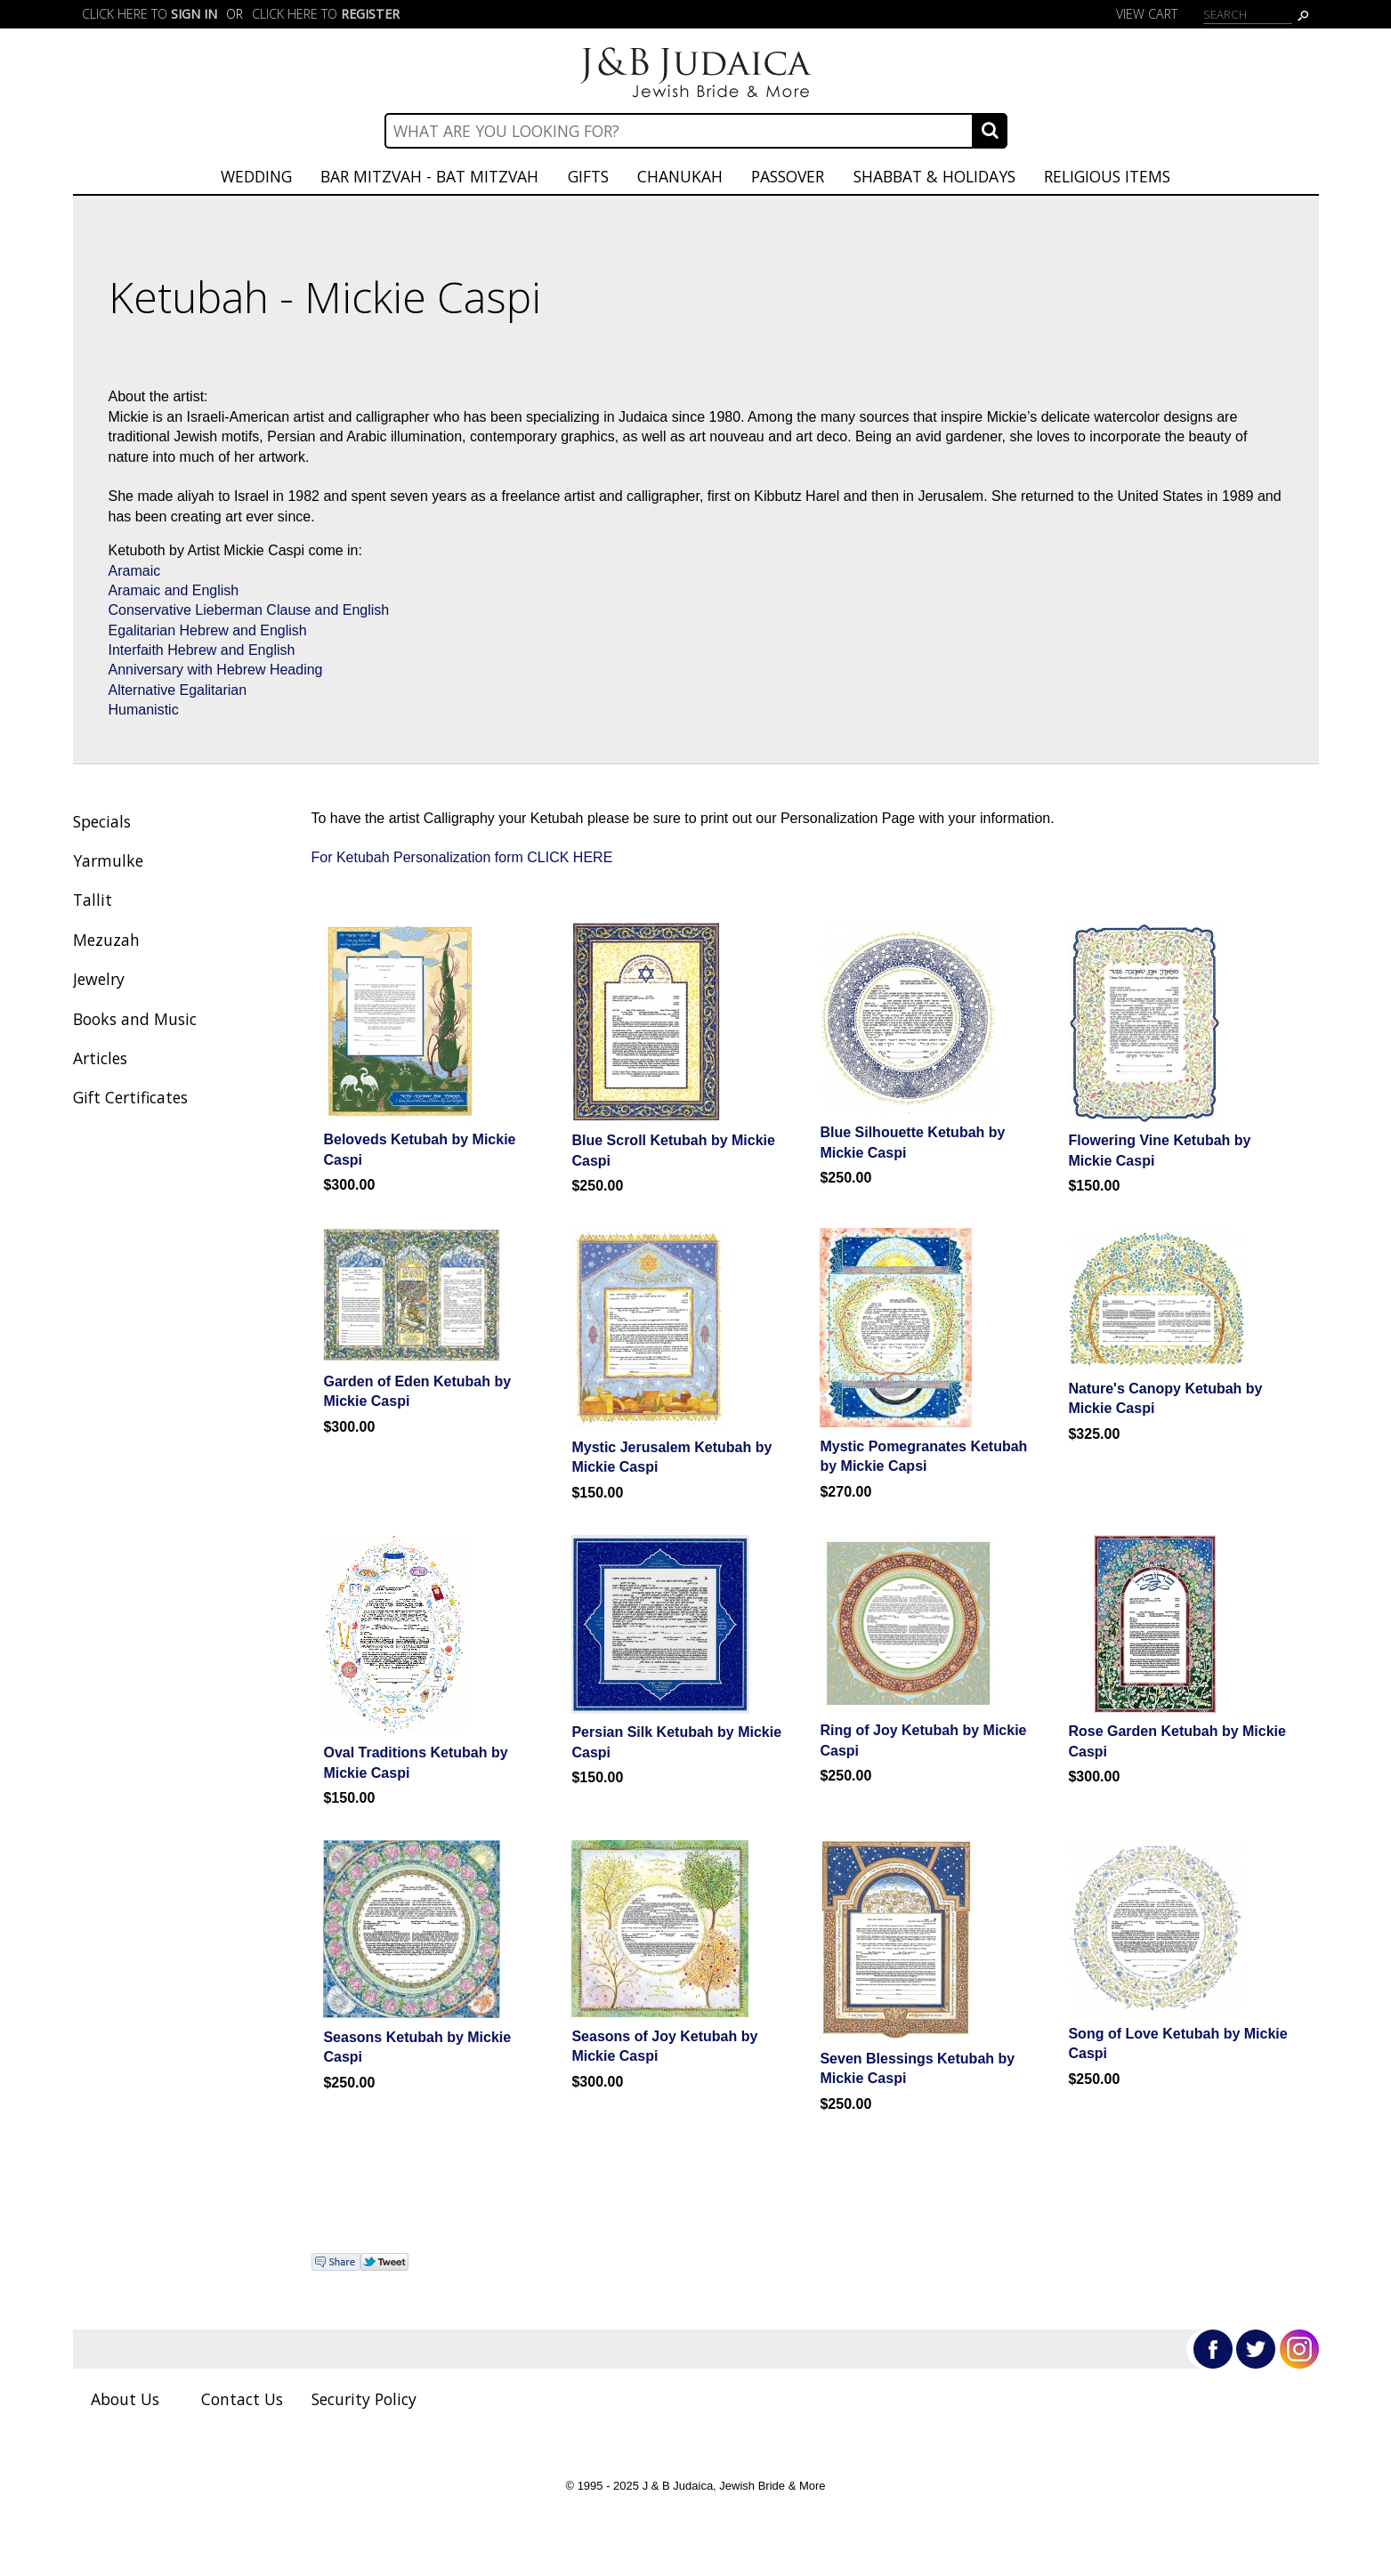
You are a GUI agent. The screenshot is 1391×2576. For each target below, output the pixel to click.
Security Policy (363, 2399)
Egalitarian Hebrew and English (208, 630)
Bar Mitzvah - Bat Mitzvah (429, 176)
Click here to (149, 13)
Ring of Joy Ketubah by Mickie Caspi (923, 1740)
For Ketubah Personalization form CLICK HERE (462, 857)
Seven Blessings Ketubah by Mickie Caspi (917, 2068)
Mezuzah (106, 939)
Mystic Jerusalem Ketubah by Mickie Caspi (671, 1457)
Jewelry (99, 978)
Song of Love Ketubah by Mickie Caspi (1177, 2043)
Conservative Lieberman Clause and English (249, 610)
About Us (125, 2399)
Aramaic (135, 570)
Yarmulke (108, 860)
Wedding (256, 176)
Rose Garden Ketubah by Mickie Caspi (1177, 1741)
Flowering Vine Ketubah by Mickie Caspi (1159, 1150)
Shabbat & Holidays (934, 176)
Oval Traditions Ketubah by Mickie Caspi (415, 1762)
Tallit (92, 899)
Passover (787, 176)
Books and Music (135, 1019)
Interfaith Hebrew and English (202, 650)
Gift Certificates (130, 1097)
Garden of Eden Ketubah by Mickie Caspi (417, 1391)
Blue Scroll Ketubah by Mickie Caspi (673, 1150)
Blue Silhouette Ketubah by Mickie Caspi (912, 1142)
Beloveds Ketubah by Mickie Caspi (419, 1149)
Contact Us (242, 2399)
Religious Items (1107, 176)
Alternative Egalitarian (178, 690)
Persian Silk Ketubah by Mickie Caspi (676, 1741)
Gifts (588, 176)
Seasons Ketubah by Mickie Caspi (417, 2047)
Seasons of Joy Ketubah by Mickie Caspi (664, 2046)
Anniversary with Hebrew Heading (216, 669)
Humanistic (144, 709)
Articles (100, 1058)
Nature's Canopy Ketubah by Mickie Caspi (1165, 1398)
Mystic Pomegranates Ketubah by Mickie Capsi (923, 1456)
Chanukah (680, 176)
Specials (102, 821)
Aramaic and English (174, 590)
